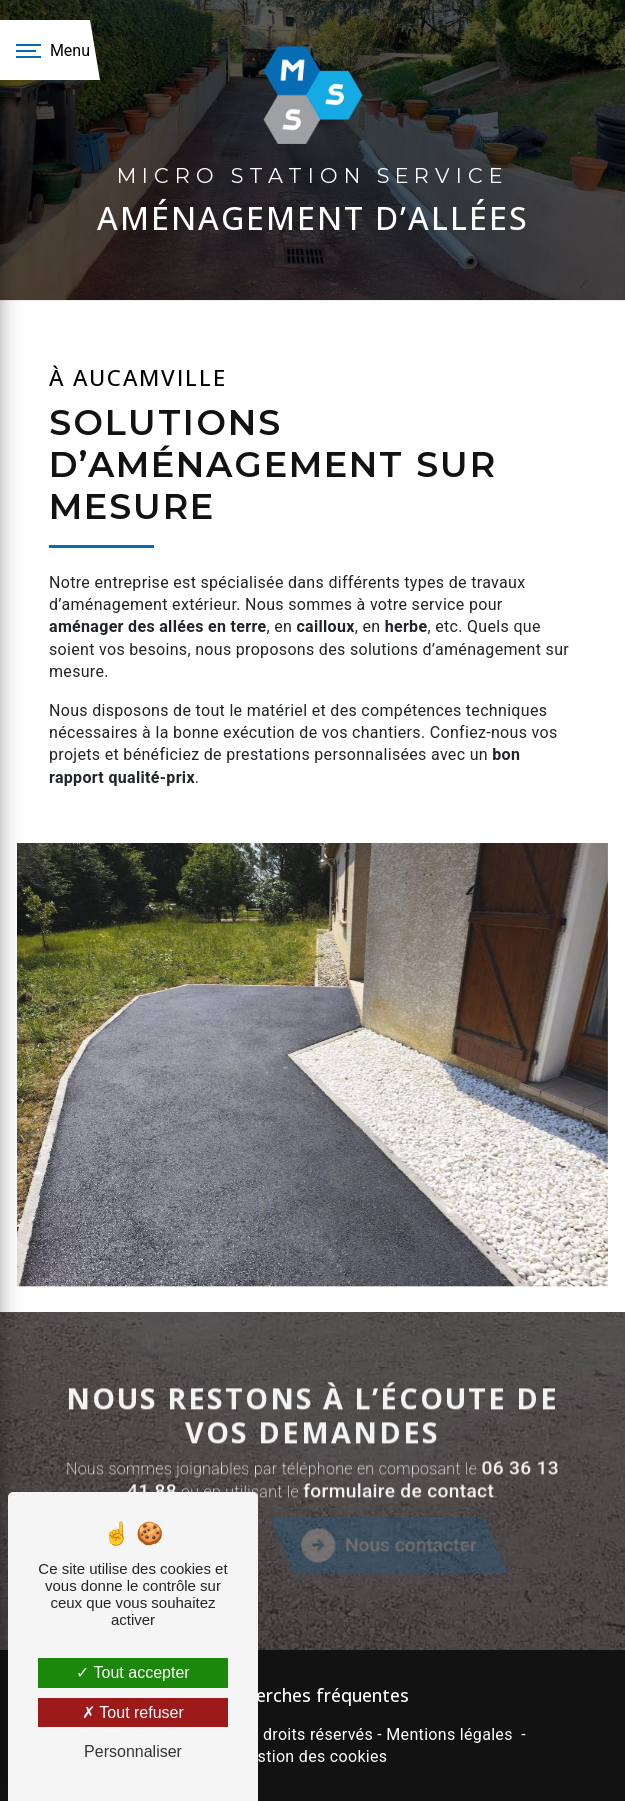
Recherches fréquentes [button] (312, 1695)
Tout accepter (132, 1672)
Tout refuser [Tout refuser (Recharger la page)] (133, 1712)
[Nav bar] (50, 50)
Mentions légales (449, 1734)
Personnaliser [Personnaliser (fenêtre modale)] (133, 1751)
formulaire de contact (398, 1570)
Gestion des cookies (313, 1756)
